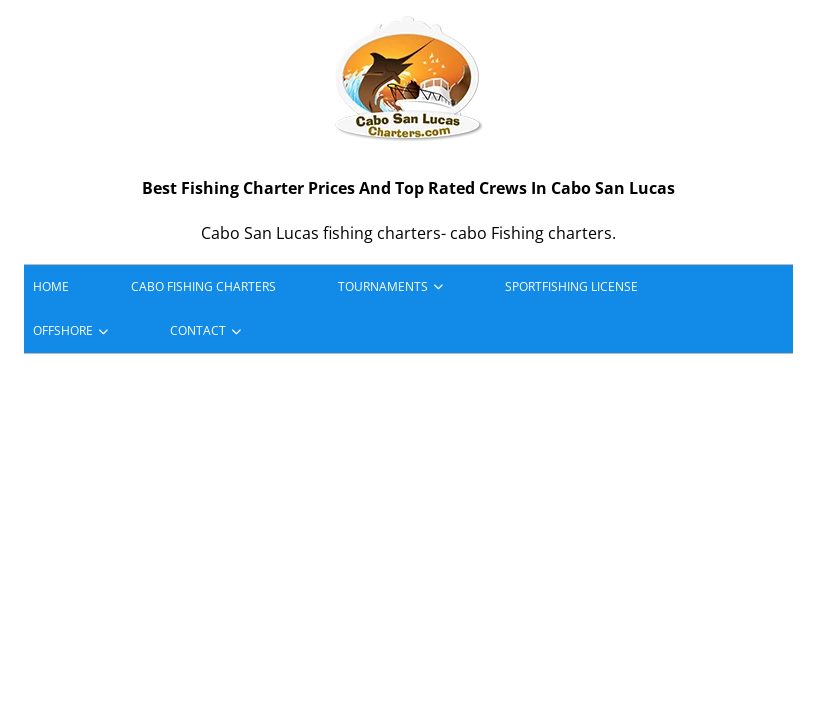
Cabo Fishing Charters (203, 286)
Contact (198, 330)
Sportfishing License (571, 286)
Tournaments (383, 286)
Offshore (63, 330)
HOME (51, 286)
